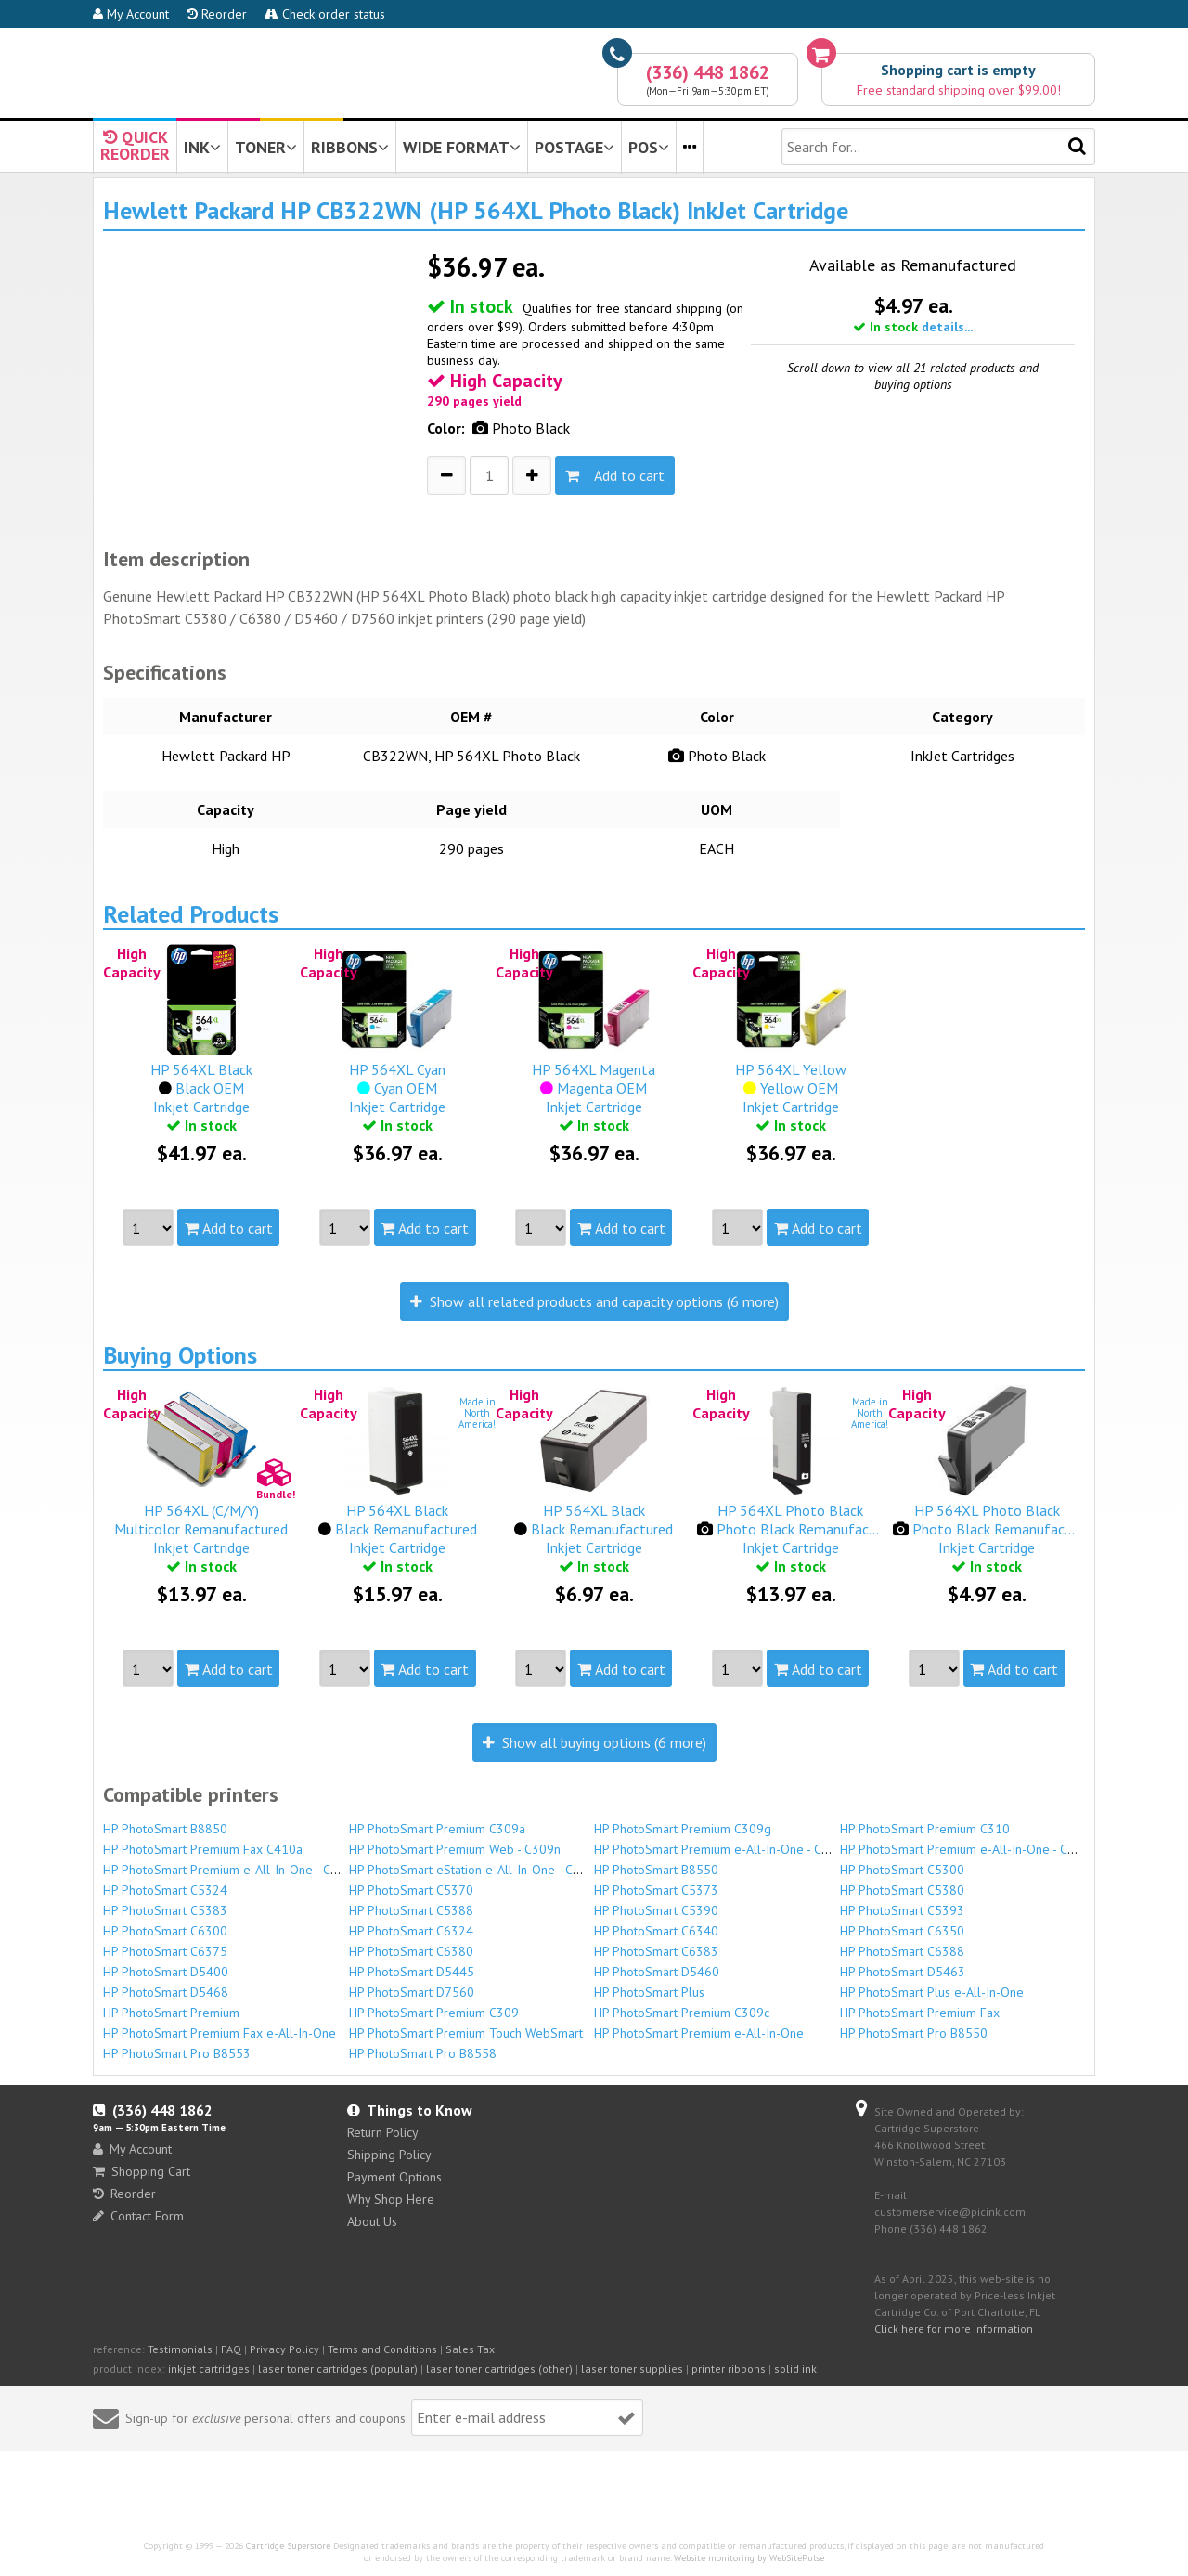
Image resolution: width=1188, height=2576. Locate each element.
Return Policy (383, 2132)
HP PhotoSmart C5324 (165, 1890)
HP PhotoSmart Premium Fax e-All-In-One (219, 2033)
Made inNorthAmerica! (477, 1412)
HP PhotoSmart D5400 (165, 1971)
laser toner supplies (632, 2368)
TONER (266, 147)
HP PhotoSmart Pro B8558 (423, 2053)
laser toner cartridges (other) (499, 2368)
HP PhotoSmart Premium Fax (920, 2012)
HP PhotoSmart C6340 (656, 1930)
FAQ (231, 2349)
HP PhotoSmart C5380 (902, 1890)
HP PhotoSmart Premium (171, 2012)
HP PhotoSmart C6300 (165, 1930)
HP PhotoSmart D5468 (165, 1992)
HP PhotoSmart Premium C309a (437, 1828)
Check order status (325, 14)
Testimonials (180, 2349)
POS (648, 147)
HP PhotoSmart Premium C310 (925, 1828)
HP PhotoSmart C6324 (411, 1930)
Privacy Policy (284, 2349)
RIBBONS (350, 147)
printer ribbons (728, 2368)
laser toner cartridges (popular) (338, 2368)
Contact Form (138, 2215)
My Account (131, 14)
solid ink (795, 2368)
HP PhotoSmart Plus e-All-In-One (932, 1992)
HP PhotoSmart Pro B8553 (177, 2053)
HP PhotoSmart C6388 (902, 1951)
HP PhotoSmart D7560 (411, 1992)
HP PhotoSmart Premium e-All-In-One (699, 2033)
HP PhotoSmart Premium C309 (434, 2012)
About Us (372, 2221)
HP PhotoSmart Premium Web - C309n (455, 1849)
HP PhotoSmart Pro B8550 (914, 2033)
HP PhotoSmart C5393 (902, 1910)
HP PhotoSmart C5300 (902, 1869)
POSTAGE (574, 147)
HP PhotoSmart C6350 (902, 1930)
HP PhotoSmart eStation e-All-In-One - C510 (472, 1869)
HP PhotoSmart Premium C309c (681, 2012)
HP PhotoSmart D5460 (656, 1971)
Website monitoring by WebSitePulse (749, 2558)
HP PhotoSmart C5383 (165, 1910)
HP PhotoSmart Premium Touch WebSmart (466, 2033)
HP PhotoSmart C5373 (656, 1890)
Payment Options (394, 2176)
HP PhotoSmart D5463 (902, 1971)
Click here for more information (953, 2329)
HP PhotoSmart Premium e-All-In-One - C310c (230, 1869)
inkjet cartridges (209, 2368)
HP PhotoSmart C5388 (411, 1910)
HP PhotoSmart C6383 (656, 1951)
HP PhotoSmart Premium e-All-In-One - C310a (722, 1849)
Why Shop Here (390, 2199)
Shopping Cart (141, 2171)
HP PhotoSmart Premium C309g (682, 1828)
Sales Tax (470, 2349)
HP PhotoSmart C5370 (411, 1890)
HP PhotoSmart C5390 (656, 1910)
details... (947, 326)
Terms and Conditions (382, 2349)
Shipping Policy (389, 2154)
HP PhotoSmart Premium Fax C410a (203, 1849)
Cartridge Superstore (288, 2546)
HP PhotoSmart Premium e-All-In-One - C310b (968, 1849)
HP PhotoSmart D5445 (411, 1971)
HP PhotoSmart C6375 (165, 1951)
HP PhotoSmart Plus (649, 1992)
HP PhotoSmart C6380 (411, 1951)
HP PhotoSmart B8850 (165, 1828)
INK (202, 147)
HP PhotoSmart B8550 (656, 1869)
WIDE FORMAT (462, 147)
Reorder (217, 14)
